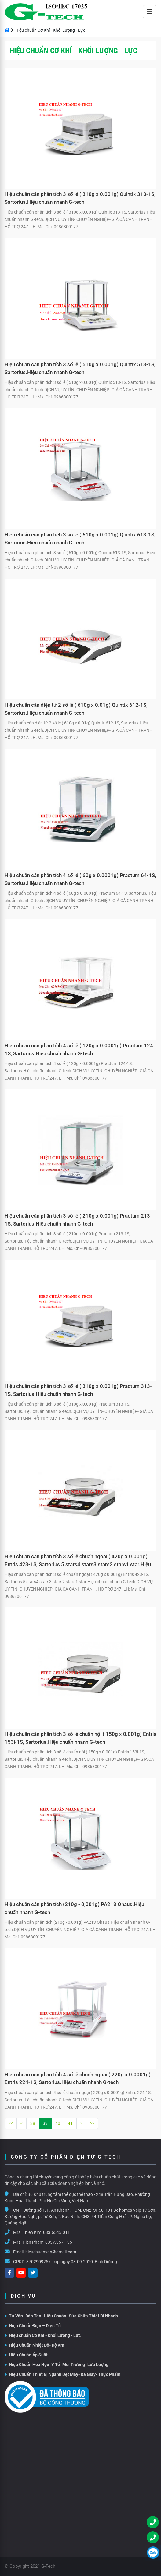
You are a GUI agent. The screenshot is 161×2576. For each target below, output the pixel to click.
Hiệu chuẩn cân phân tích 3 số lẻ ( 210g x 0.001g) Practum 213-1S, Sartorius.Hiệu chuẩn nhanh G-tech (78, 1220)
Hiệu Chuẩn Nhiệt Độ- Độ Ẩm (34, 2345)
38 (32, 2123)
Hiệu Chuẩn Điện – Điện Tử (33, 2325)
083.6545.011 (56, 2232)
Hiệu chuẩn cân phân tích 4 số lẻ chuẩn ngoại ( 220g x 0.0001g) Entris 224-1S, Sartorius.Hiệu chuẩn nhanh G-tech (78, 2079)
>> (92, 2123)
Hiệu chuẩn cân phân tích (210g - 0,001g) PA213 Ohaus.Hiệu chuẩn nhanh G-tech (74, 1908)
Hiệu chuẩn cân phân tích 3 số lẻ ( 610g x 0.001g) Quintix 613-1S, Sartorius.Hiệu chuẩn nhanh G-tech (80, 539)
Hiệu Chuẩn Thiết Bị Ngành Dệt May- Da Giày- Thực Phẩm (62, 2374)
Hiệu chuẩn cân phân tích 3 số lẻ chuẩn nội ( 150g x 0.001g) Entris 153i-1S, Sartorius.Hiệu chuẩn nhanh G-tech (80, 1738)
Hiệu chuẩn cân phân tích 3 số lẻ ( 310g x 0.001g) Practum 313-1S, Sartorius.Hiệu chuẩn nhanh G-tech (78, 1390)
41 (70, 2123)
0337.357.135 (58, 2242)
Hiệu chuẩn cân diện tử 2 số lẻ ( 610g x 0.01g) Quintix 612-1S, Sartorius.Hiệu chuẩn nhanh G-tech (76, 709)
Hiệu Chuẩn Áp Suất (26, 2354)
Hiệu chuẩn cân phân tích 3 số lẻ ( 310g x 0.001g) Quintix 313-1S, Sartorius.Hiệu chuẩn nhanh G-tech (80, 198)
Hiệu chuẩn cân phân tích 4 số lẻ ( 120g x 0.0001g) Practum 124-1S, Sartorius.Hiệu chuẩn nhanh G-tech (80, 1049)
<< (11, 2123)
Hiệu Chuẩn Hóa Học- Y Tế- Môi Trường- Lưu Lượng (56, 2364)
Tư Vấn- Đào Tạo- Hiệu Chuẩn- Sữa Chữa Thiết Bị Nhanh (61, 2315)
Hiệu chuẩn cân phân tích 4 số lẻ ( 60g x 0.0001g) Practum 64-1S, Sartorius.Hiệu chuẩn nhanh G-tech (80, 879)
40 (57, 2123)
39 (45, 2123)
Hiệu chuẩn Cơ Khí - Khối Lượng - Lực (43, 2335)
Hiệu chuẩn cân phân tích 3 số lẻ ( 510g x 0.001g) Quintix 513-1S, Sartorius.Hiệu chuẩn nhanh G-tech (80, 368)
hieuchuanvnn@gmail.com (50, 2251)
